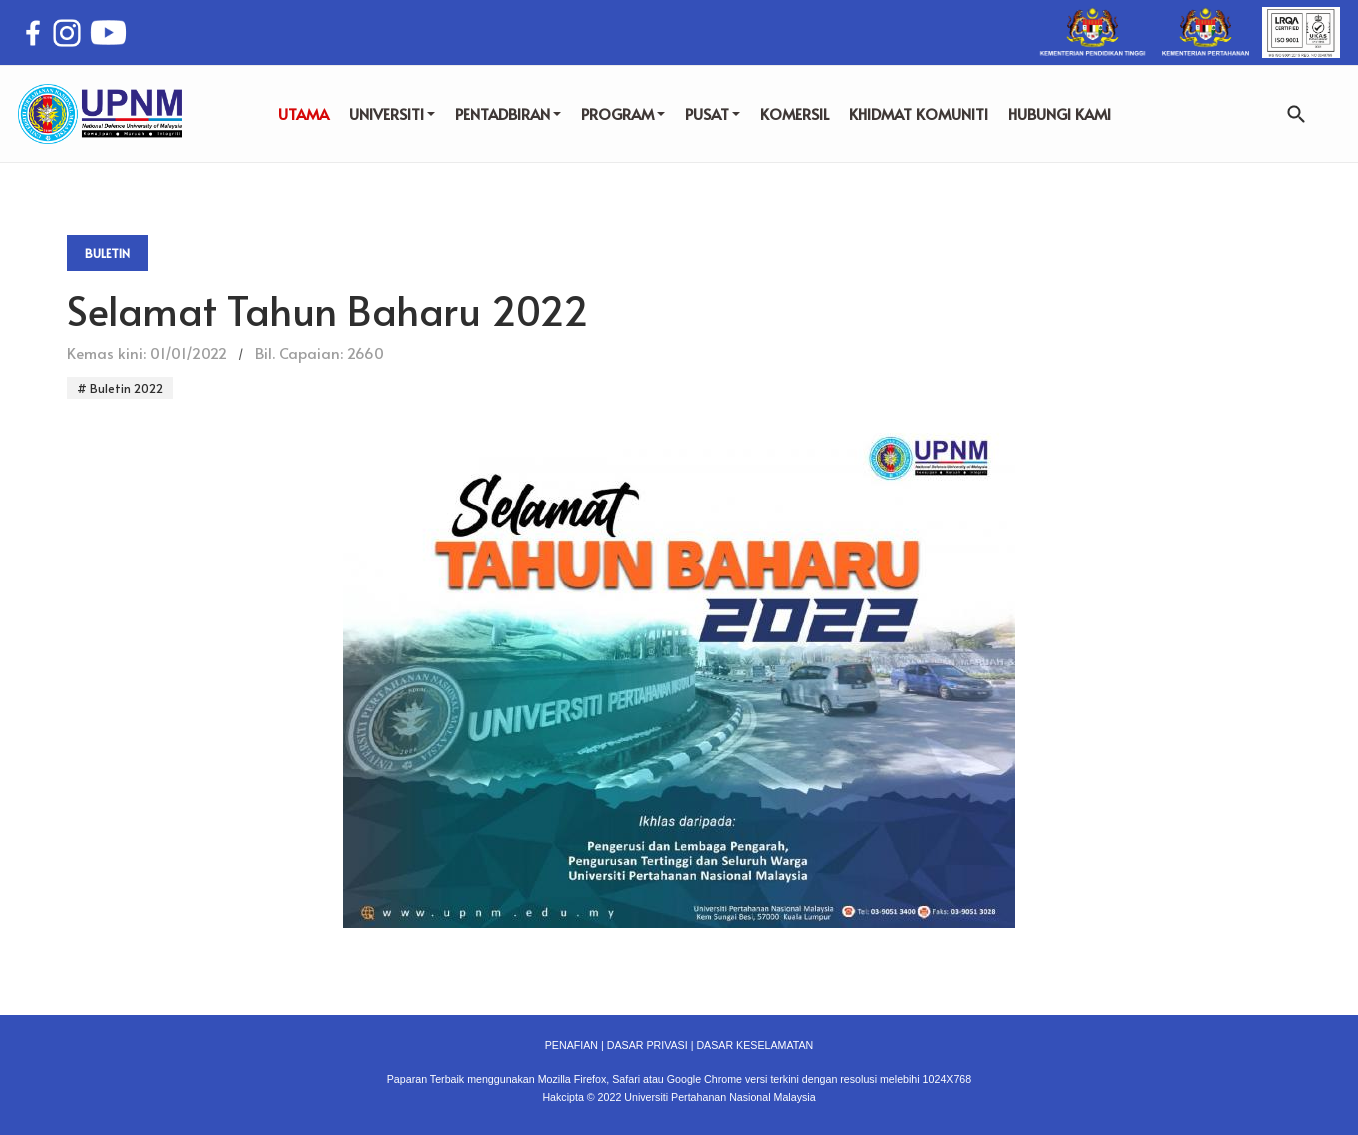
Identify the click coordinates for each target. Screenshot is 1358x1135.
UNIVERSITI (392, 113)
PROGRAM (623, 113)
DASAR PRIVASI (647, 1045)
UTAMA (303, 113)
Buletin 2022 (125, 388)
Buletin (107, 253)
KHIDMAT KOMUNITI (918, 113)
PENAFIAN (571, 1045)
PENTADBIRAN (508, 113)
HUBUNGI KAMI (1059, 113)
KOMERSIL (794, 113)
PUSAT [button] (712, 113)
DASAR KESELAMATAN (754, 1045)
